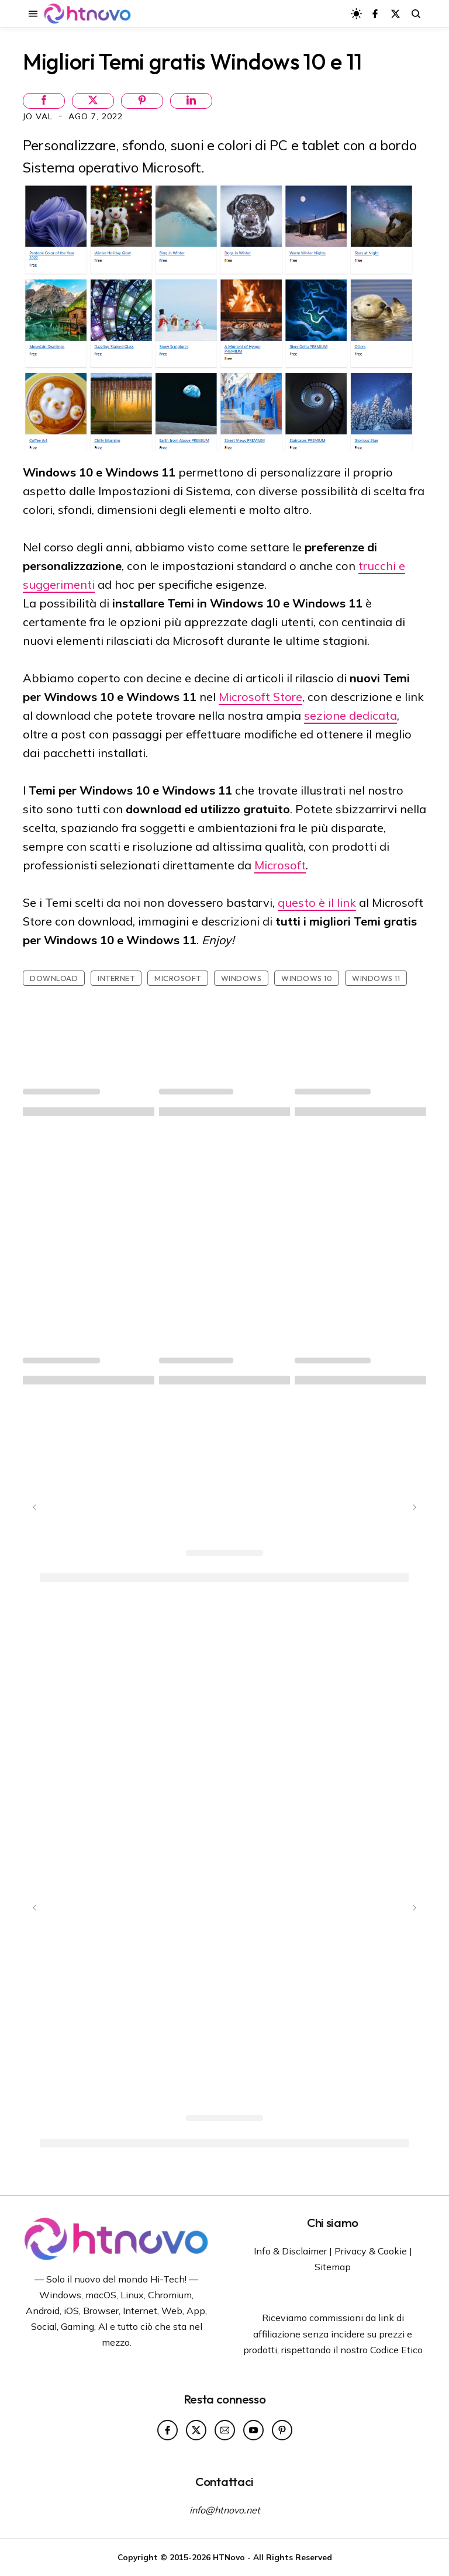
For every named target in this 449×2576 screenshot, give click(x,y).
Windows (241, 978)
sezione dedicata (350, 715)
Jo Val (39, 116)
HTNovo (229, 2557)
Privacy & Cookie (370, 2251)
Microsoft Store (260, 696)
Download (54, 978)
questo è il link (317, 902)
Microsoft (280, 865)
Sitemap (333, 2267)
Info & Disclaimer (290, 2251)
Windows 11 (376, 978)
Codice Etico (396, 2350)
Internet (116, 978)
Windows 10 (306, 978)
